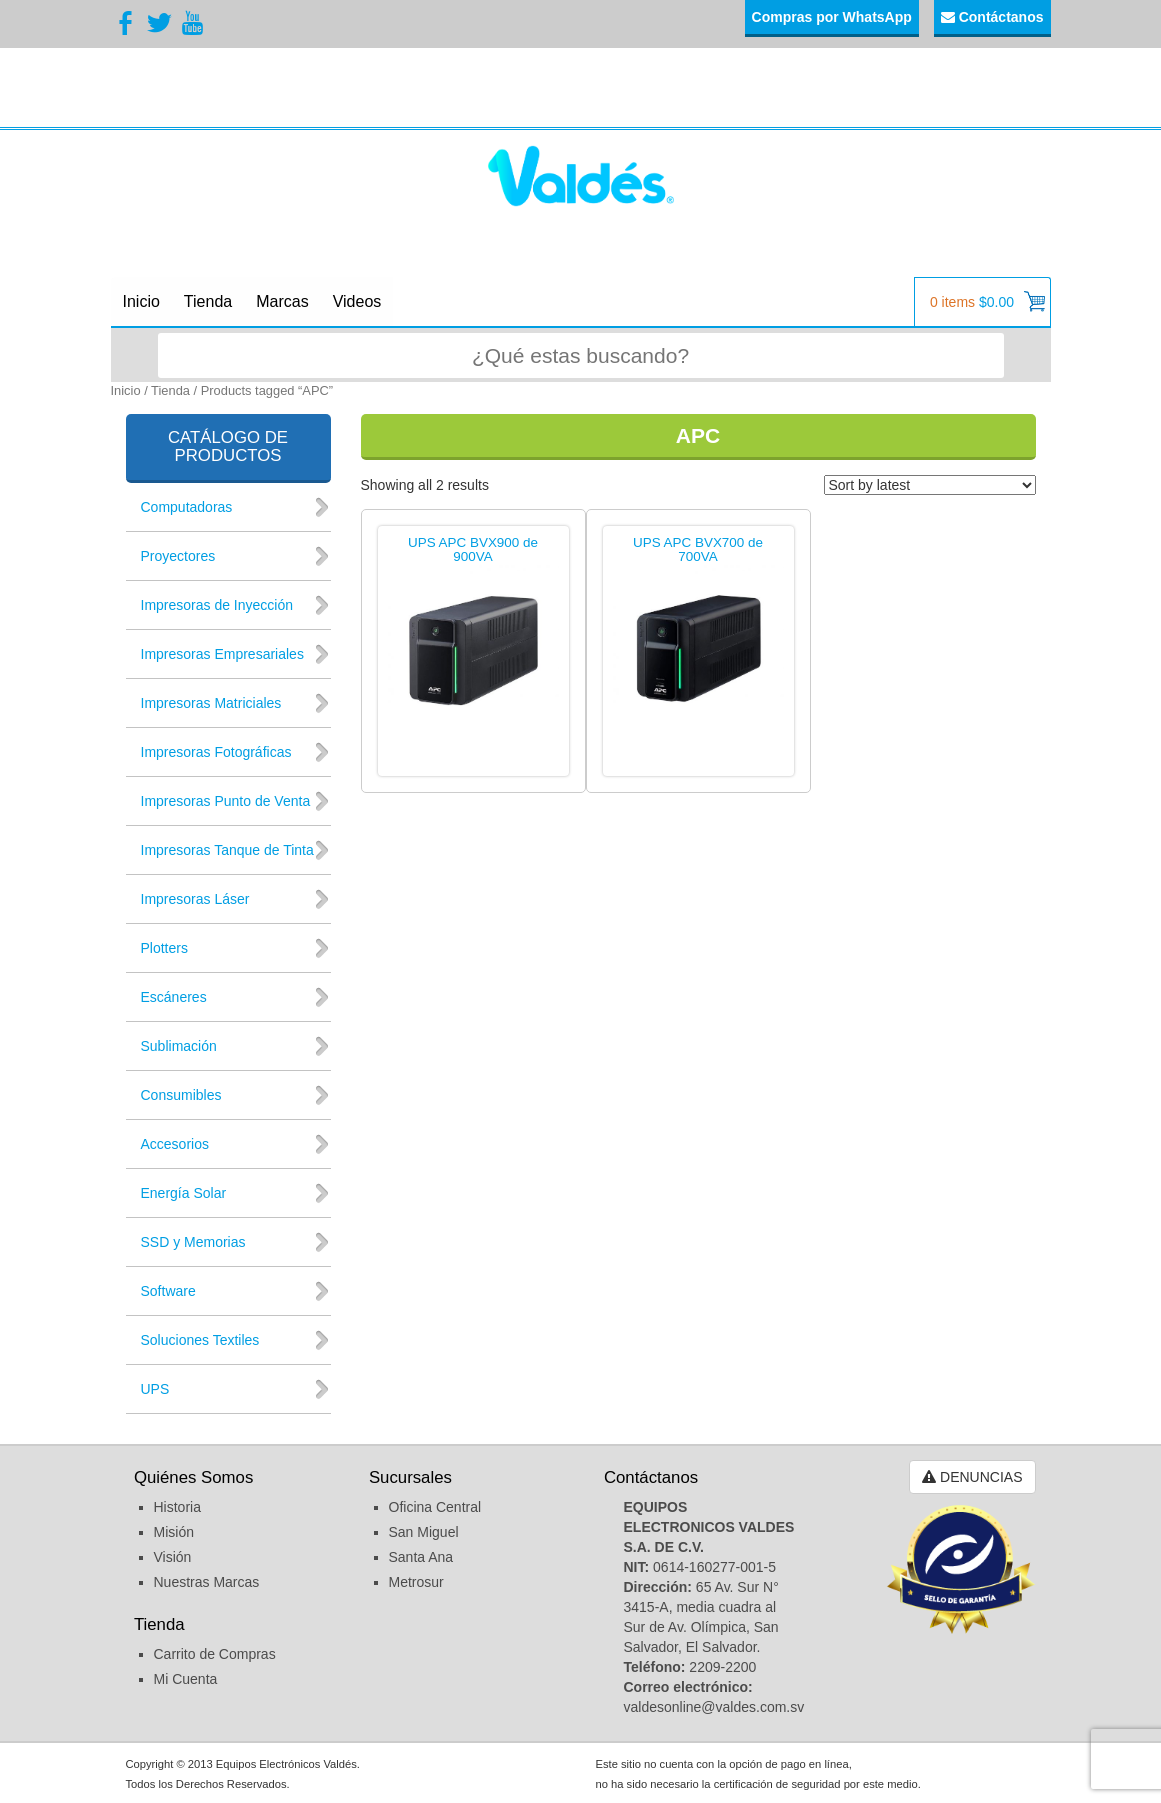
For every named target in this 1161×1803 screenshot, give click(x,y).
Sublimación (179, 1046)
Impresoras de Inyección (217, 605)
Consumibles (181, 1095)
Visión (173, 1557)
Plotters (164, 948)
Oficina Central (435, 1507)
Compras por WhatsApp (832, 17)
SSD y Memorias (193, 1242)
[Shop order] (930, 485)
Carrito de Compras (215, 1654)
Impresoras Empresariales (222, 654)
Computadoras (187, 507)
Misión (174, 1532)
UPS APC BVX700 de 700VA (698, 550)
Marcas (282, 301)
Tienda (208, 301)
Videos (357, 301)
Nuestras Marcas (207, 1582)
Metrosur (416, 1582)
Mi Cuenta (186, 1679)
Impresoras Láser (195, 899)
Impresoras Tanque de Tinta (227, 850)
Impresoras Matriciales (211, 703)
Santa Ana (421, 1557)
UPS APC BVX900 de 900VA (473, 550)
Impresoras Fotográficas (216, 752)
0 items (987, 301)
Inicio (141, 301)
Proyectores (178, 556)
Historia (177, 1507)
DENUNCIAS (972, 1477)
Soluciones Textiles (200, 1340)
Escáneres (174, 997)
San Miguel (424, 1532)
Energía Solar (184, 1193)
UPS (155, 1389)
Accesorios (175, 1144)
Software (168, 1291)
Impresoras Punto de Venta (226, 801)
